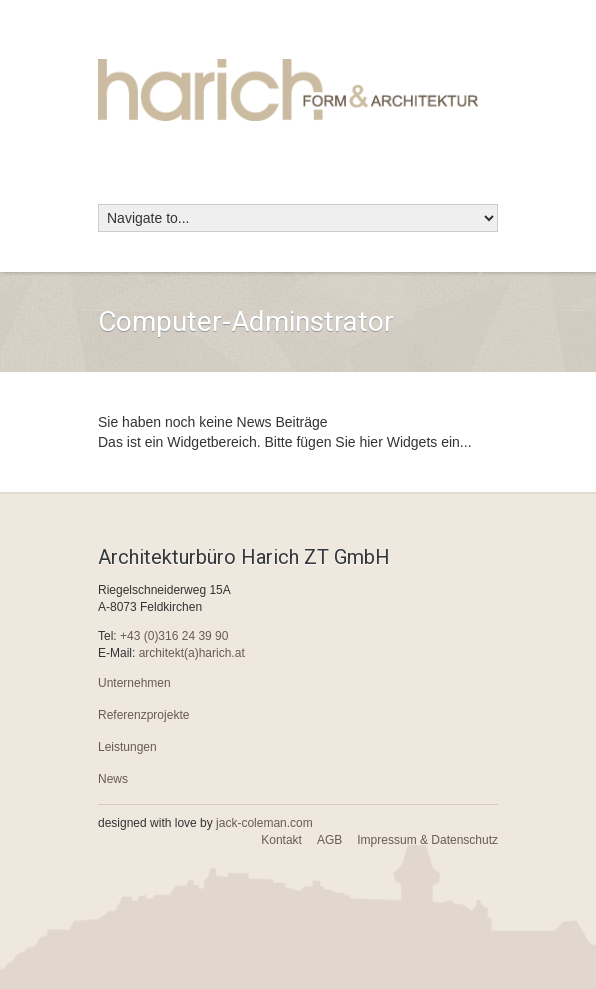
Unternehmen (134, 683)
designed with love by (205, 823)
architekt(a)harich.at (192, 653)
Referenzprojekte (143, 715)
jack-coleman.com (264, 823)
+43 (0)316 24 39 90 (174, 636)
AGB (329, 840)
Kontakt (281, 840)
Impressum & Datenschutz (427, 840)
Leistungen (127, 747)
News (113, 779)
